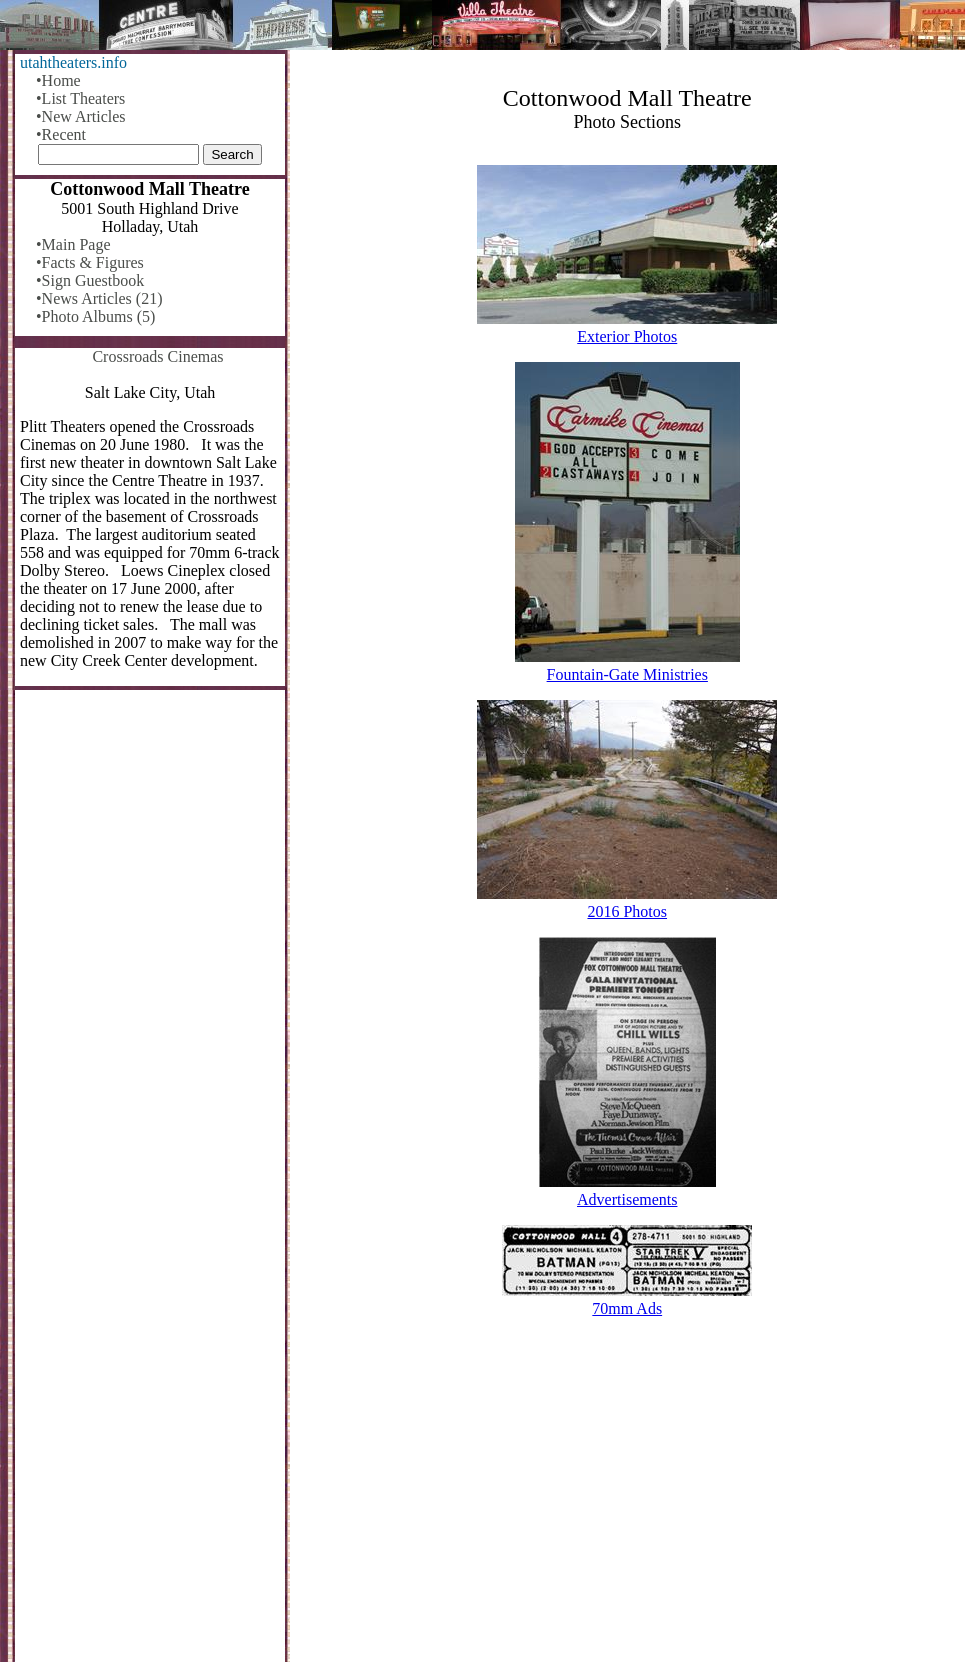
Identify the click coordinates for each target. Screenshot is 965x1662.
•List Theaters (80, 98)
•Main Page (73, 244)
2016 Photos (627, 911)
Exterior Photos (627, 336)
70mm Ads (627, 1308)
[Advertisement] (628, 1506)
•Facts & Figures (90, 262)
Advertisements (627, 1199)
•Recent (61, 134)
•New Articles (81, 116)
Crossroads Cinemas (157, 356)
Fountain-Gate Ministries (627, 674)
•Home (58, 80)
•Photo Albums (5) (95, 316)
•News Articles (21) (99, 298)
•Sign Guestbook (90, 280)
